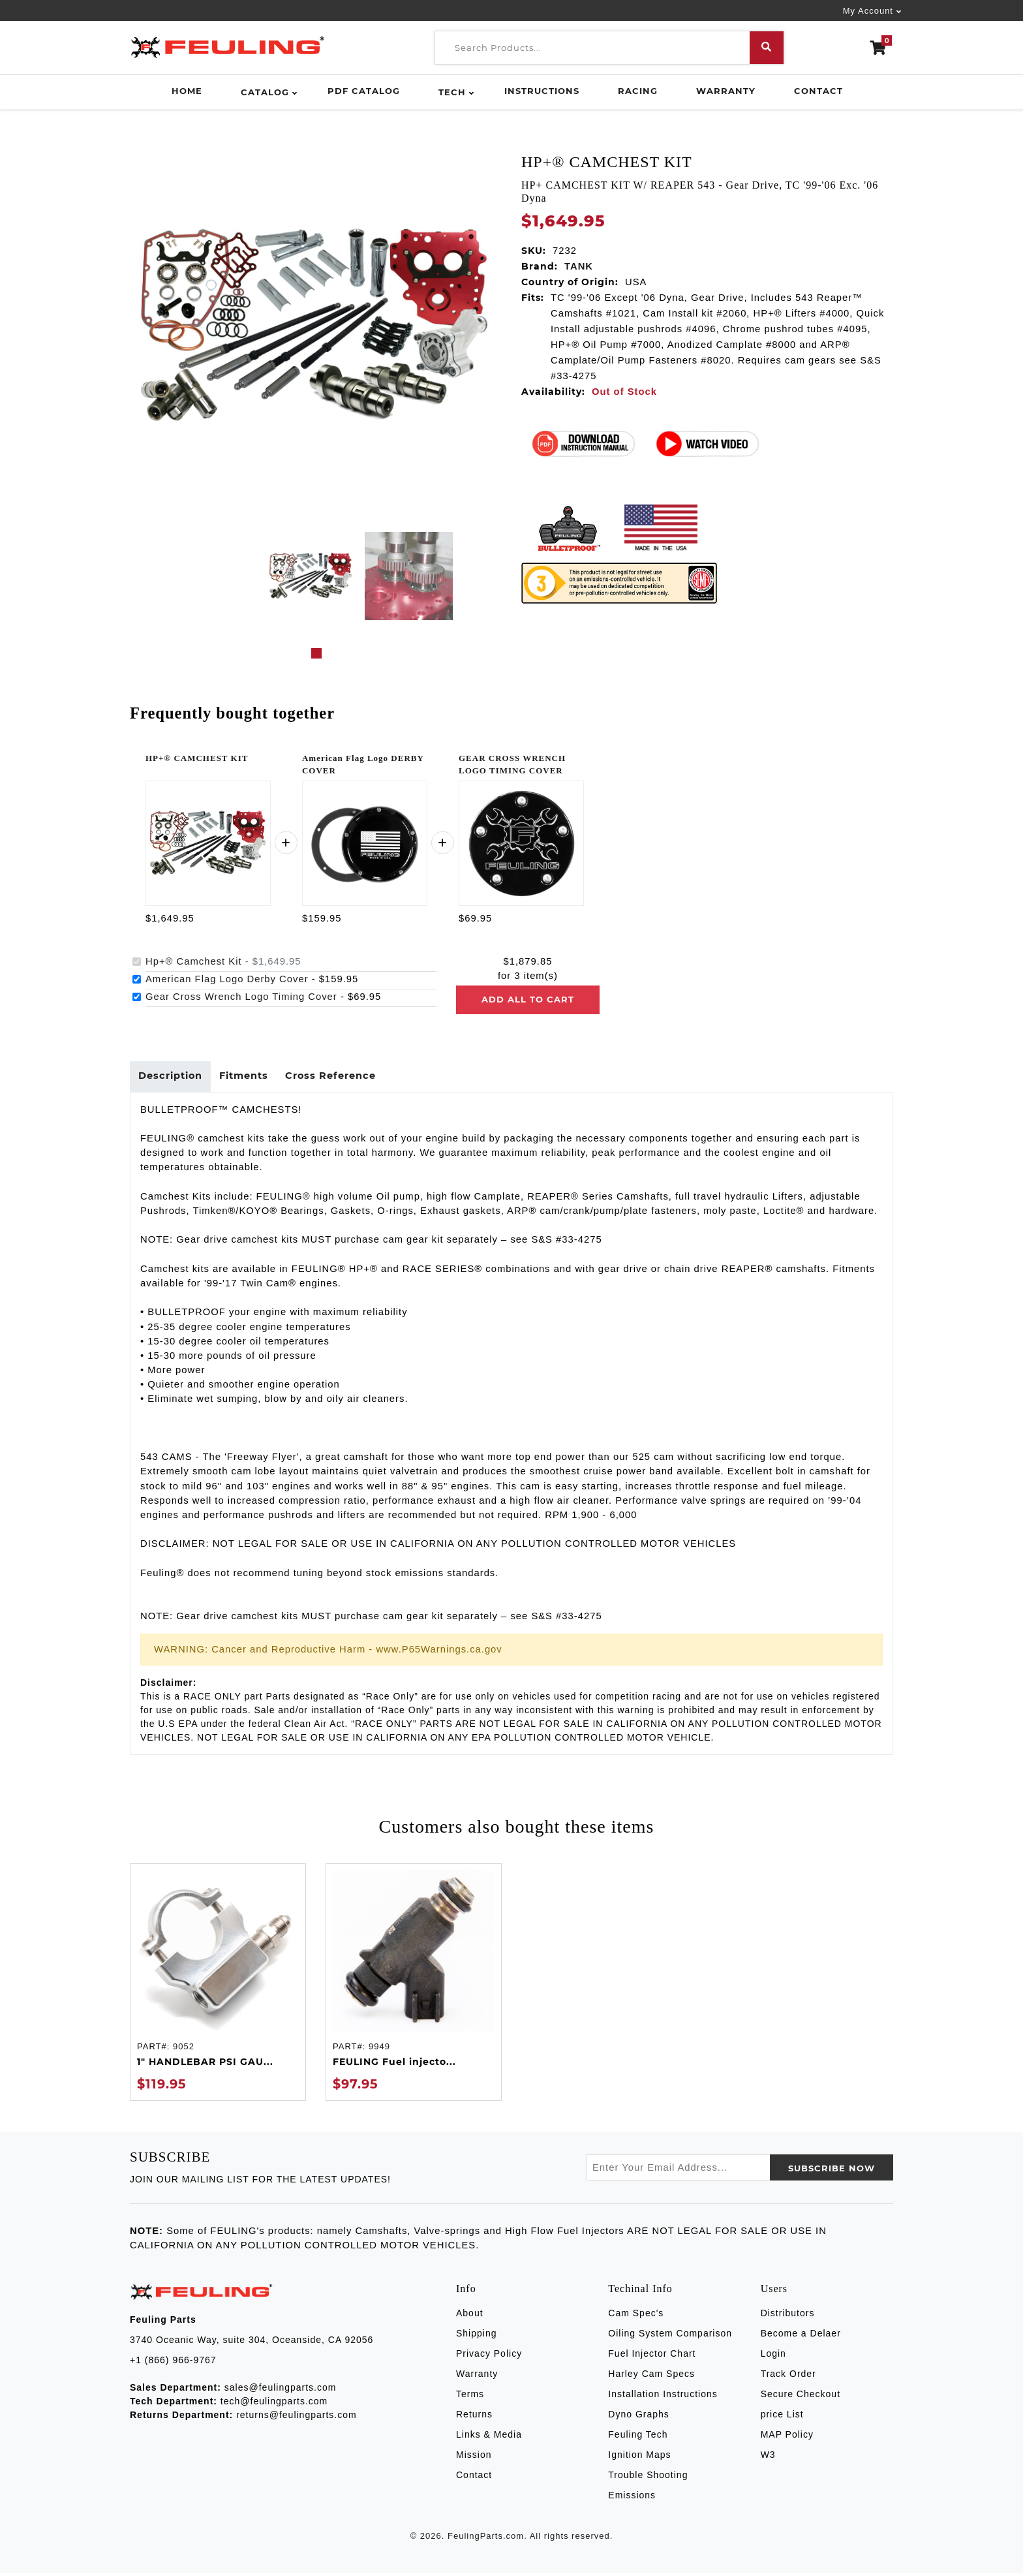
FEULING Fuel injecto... (394, 2065)
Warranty (726, 90)
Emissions (632, 2499)
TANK (578, 266)
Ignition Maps (639, 2458)
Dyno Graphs (638, 2418)
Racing (638, 90)
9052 (183, 2050)
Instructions (541, 90)
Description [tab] (172, 1078)
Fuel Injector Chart (651, 2357)
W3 (768, 2458)
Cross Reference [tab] (342, 1078)
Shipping (476, 2337)
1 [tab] (316, 653)
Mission (473, 2458)
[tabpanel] (311, 576)
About (469, 2317)
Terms (470, 2398)
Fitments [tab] (250, 1078)
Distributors (788, 2317)
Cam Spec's (636, 2317)
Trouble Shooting (648, 2479)
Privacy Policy (489, 2357)
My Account (868, 11)
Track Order (788, 2377)
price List (782, 2418)
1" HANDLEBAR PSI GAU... (205, 2065)
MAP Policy (787, 2438)
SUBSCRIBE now (831, 2172)
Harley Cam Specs (651, 2377)
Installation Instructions (662, 2398)
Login (773, 2357)
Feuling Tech (637, 2438)
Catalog (265, 92)
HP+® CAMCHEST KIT (196, 758)
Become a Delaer (801, 2337)
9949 (379, 2050)
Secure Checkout (800, 2398)
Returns (474, 2418)
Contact (818, 90)
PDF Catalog (364, 90)
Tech (452, 92)
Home (187, 90)
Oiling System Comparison (670, 2337)
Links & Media (489, 2438)
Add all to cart (527, 999)
